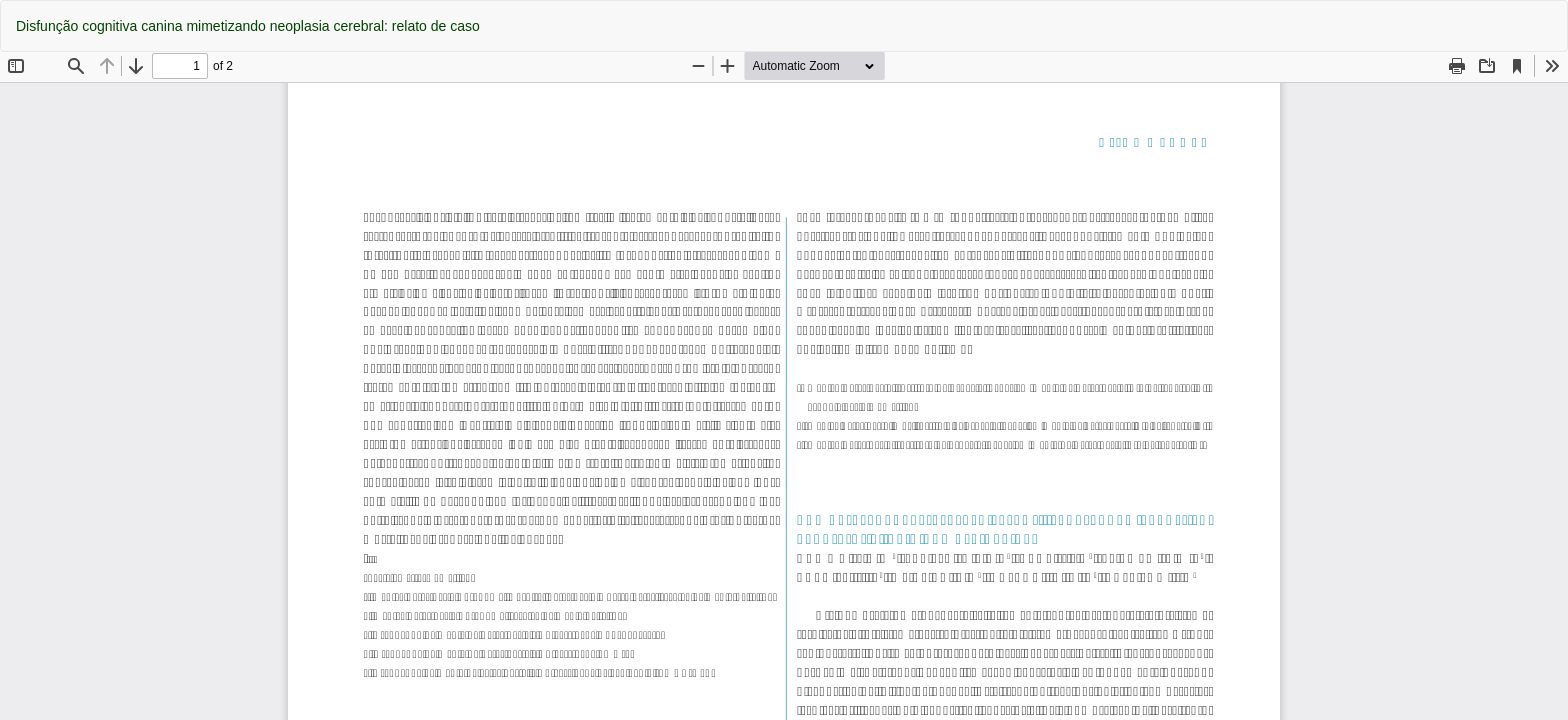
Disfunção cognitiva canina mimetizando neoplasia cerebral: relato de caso (248, 26)
